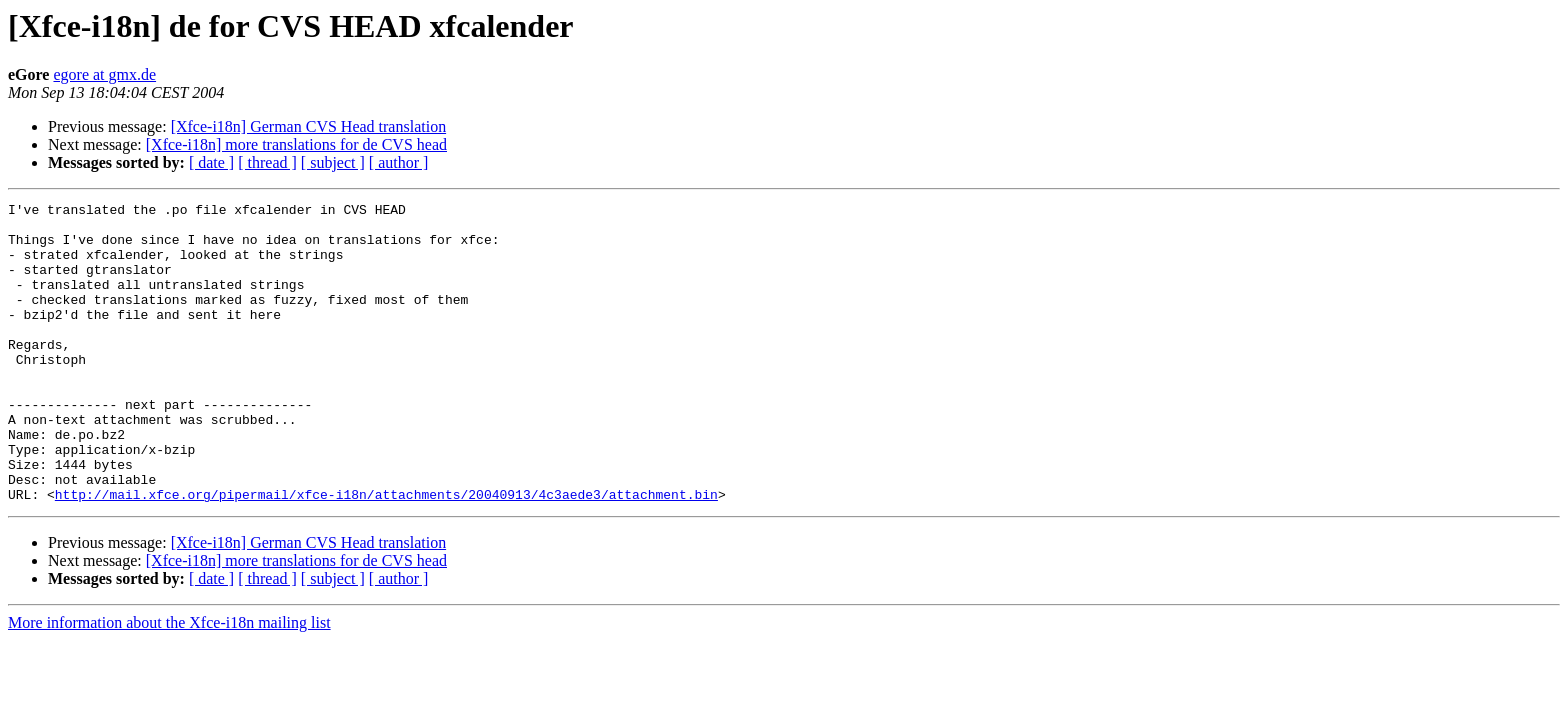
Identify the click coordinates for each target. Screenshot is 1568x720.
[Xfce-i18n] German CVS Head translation (308, 126)
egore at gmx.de (104, 74)
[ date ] (211, 162)
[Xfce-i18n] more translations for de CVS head (296, 144)
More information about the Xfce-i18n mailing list (169, 682)
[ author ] (399, 162)
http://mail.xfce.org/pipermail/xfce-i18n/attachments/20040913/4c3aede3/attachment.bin (386, 554)
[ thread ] (267, 162)
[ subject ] (333, 162)
